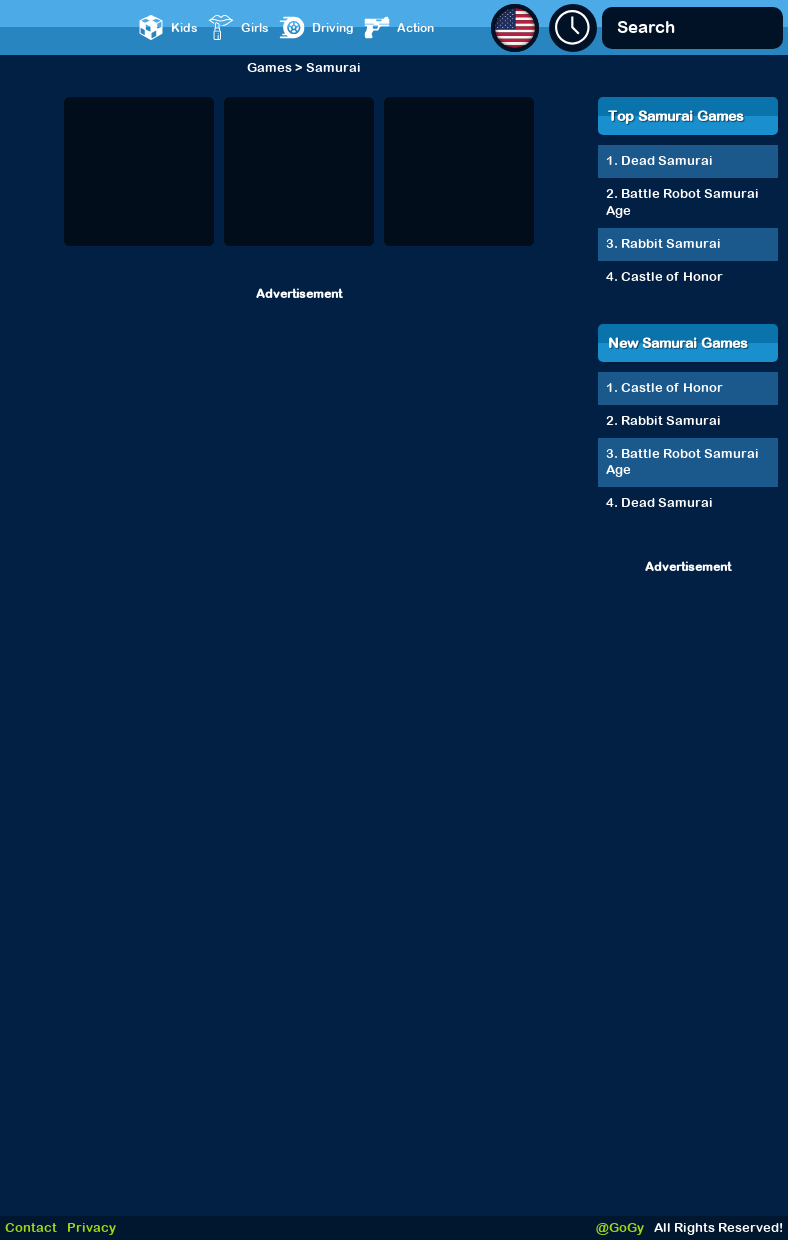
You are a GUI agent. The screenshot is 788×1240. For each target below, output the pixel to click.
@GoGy (620, 1227)
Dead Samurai (667, 160)
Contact (31, 1227)
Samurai (333, 67)
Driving (316, 27)
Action (399, 27)
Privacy (91, 1227)
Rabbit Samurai (671, 243)
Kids (168, 27)
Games (269, 67)
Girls (238, 27)
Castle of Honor (672, 276)
